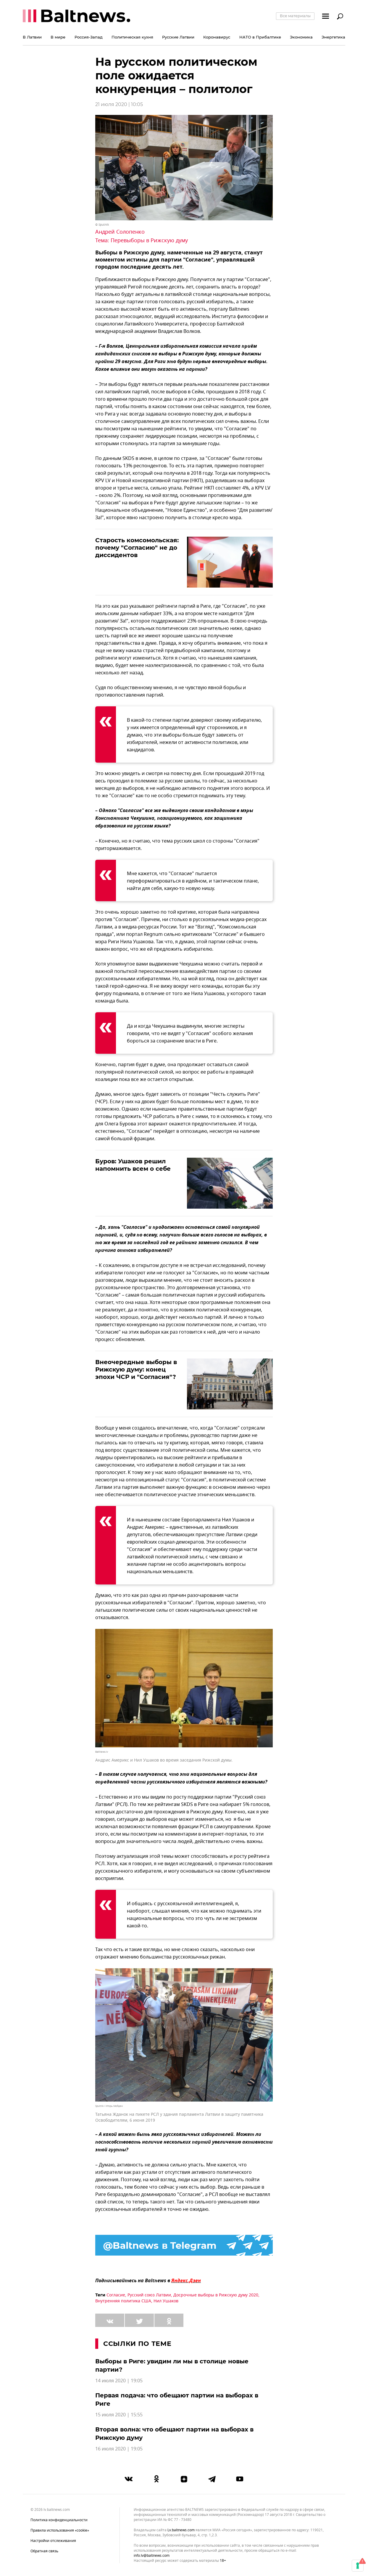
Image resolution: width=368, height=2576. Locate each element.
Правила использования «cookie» (59, 2530)
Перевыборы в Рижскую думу (149, 240)
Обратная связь (44, 2551)
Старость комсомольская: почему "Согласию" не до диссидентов (137, 548)
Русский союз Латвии (149, 2295)
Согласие (115, 2295)
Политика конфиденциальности (59, 2520)
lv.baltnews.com (181, 2530)
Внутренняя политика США (123, 2301)
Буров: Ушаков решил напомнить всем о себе (133, 1165)
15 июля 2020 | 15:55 (119, 2414)
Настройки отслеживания (53, 2540)
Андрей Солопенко (120, 232)
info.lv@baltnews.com (152, 2555)
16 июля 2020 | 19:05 (119, 2449)
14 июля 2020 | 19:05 (119, 2380)
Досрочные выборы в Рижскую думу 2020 (215, 2295)
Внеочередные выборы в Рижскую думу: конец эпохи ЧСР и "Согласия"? (136, 1369)
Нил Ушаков (166, 2301)
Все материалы (295, 15)
